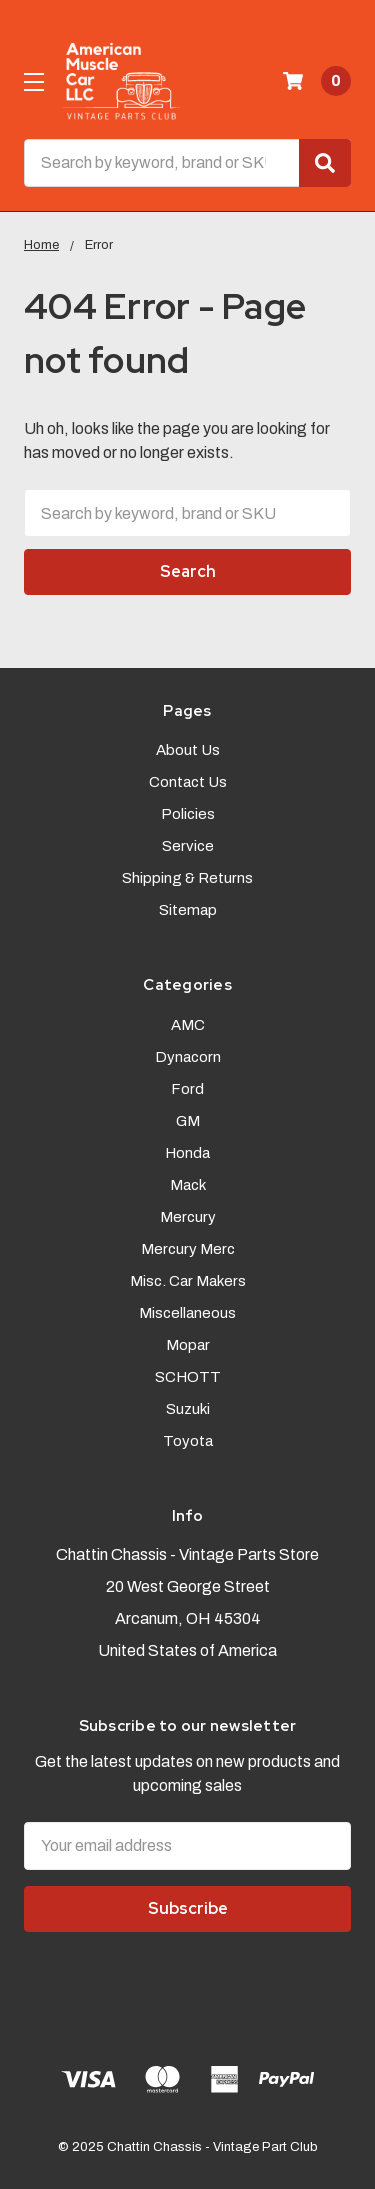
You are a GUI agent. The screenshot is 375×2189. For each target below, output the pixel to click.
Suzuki (188, 1409)
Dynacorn (188, 1057)
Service (188, 846)
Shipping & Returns (187, 878)
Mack (188, 1185)
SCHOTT (188, 1377)
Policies (188, 814)
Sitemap (188, 910)
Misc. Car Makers (188, 1281)
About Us (188, 750)
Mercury (188, 1217)
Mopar (188, 1345)
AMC (188, 1025)
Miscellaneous (187, 1313)
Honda (187, 1153)
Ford (187, 1089)
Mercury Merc (188, 1249)
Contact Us (188, 782)
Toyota (188, 1441)
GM (188, 1121)
